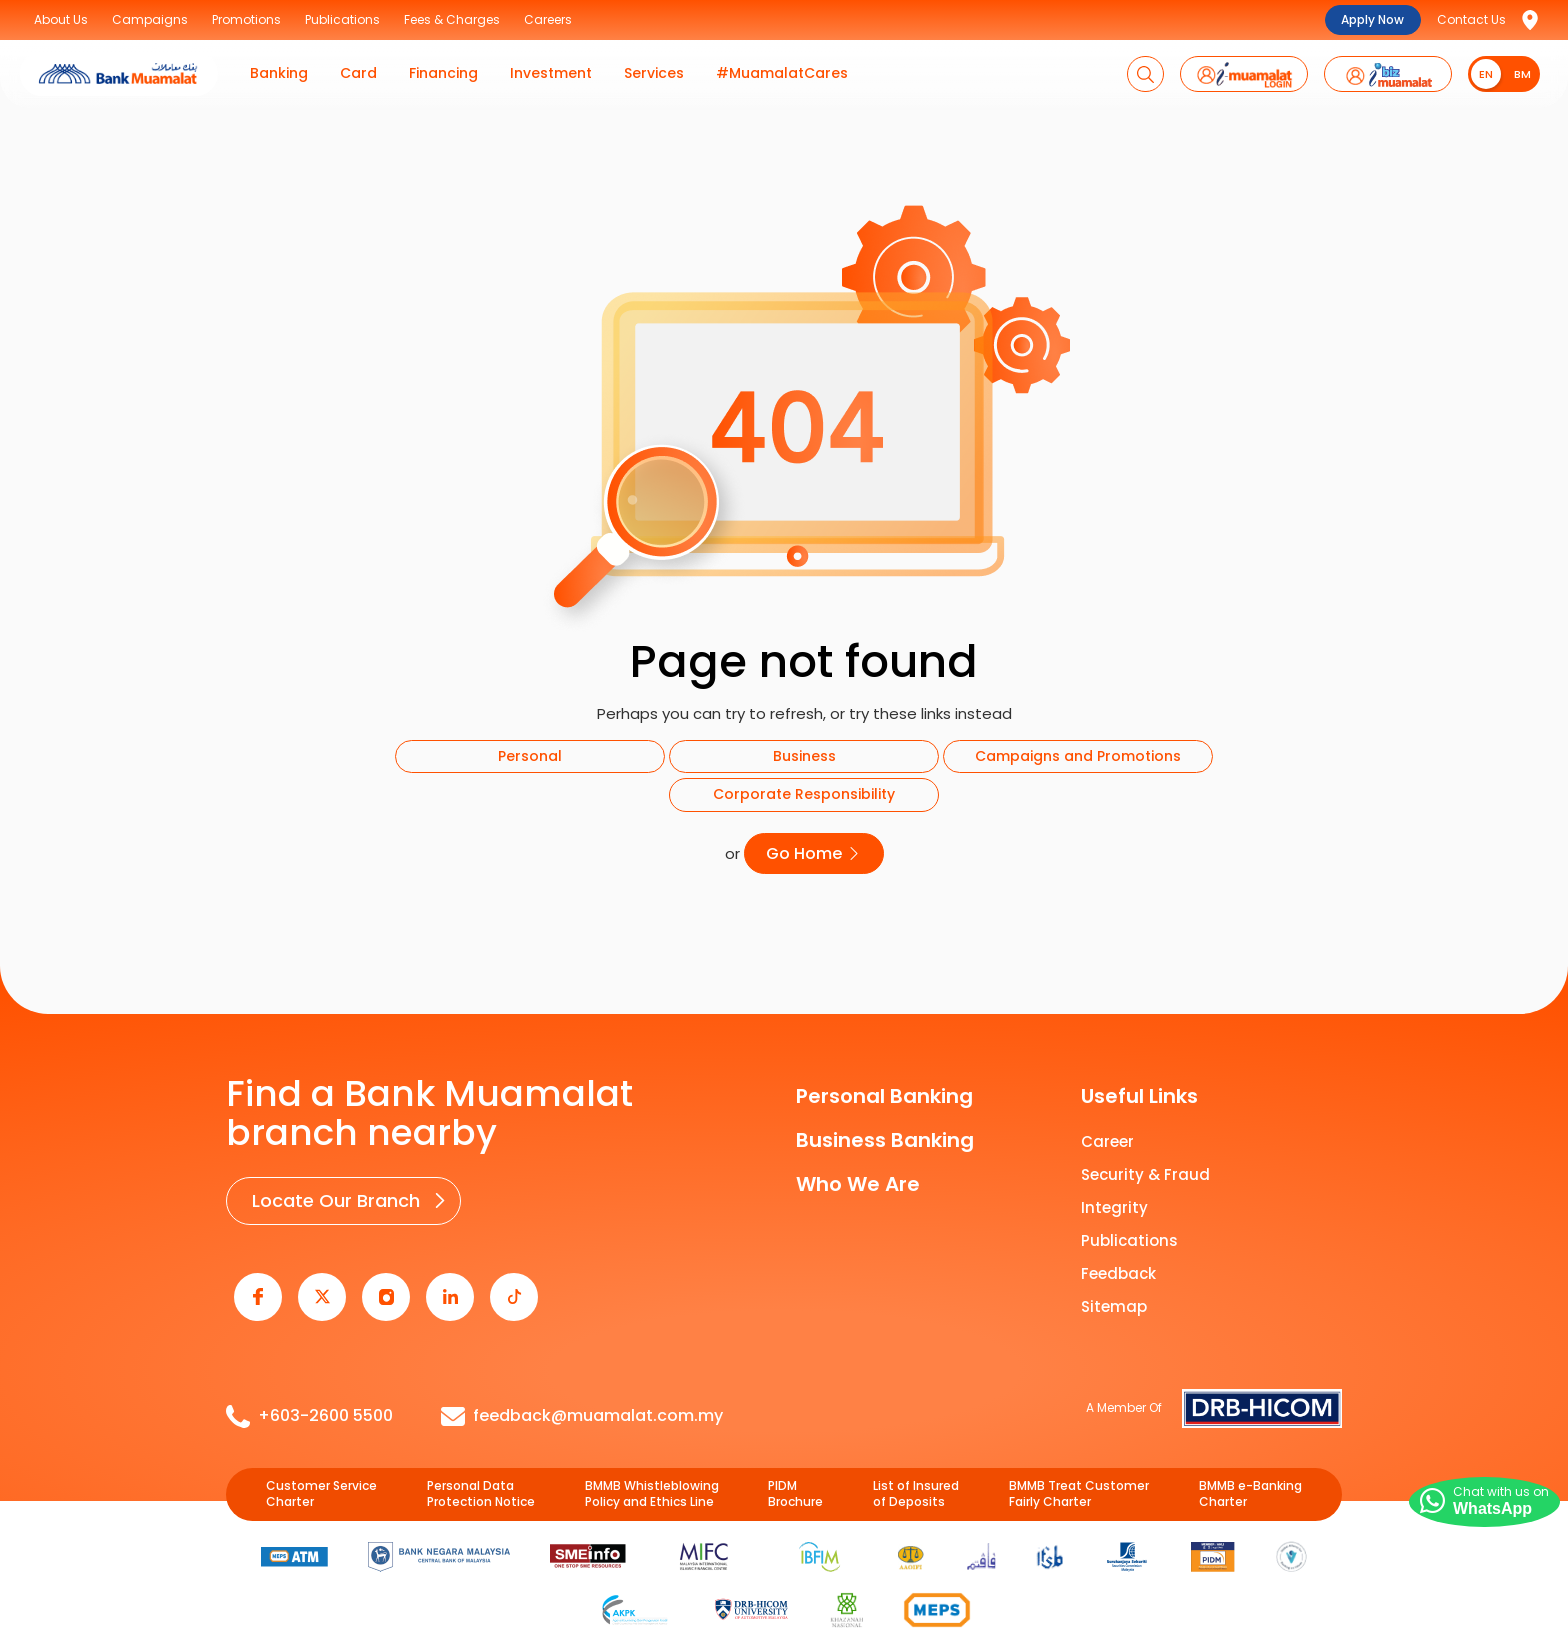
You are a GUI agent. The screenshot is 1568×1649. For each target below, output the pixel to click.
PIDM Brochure (795, 1468)
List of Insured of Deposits (916, 1468)
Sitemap (1114, 1298)
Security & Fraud (1145, 1166)
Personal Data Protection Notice (481, 1468)
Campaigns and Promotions (1078, 756)
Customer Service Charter (321, 1468)
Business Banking (885, 1132)
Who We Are (858, 1176)
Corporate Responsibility (804, 794)
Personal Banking (884, 1088)
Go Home (814, 849)
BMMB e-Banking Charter (1250, 1468)
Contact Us (1471, 19)
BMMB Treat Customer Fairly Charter (1079, 1468)
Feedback (1118, 1265)
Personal (530, 756)
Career (1107, 1133)
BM (1522, 74)
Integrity (1114, 1199)
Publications (1129, 1232)
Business (804, 756)
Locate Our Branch (329, 1189)
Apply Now (1372, 19)
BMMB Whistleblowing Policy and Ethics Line (652, 1468)
